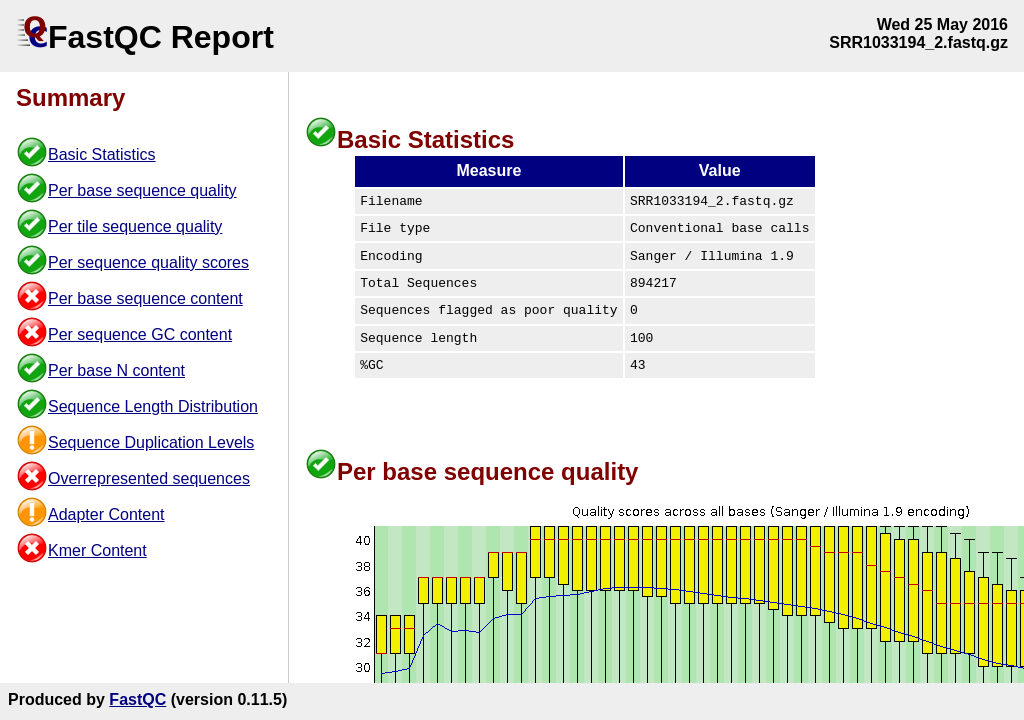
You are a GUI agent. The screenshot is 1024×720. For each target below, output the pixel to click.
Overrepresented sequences (149, 478)
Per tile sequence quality (135, 226)
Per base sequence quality (142, 190)
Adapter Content (106, 514)
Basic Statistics (102, 154)
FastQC (137, 699)
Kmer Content (97, 550)
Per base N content (116, 370)
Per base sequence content (145, 298)
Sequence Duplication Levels (151, 442)
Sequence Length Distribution (153, 406)
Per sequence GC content (140, 334)
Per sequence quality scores (148, 262)
